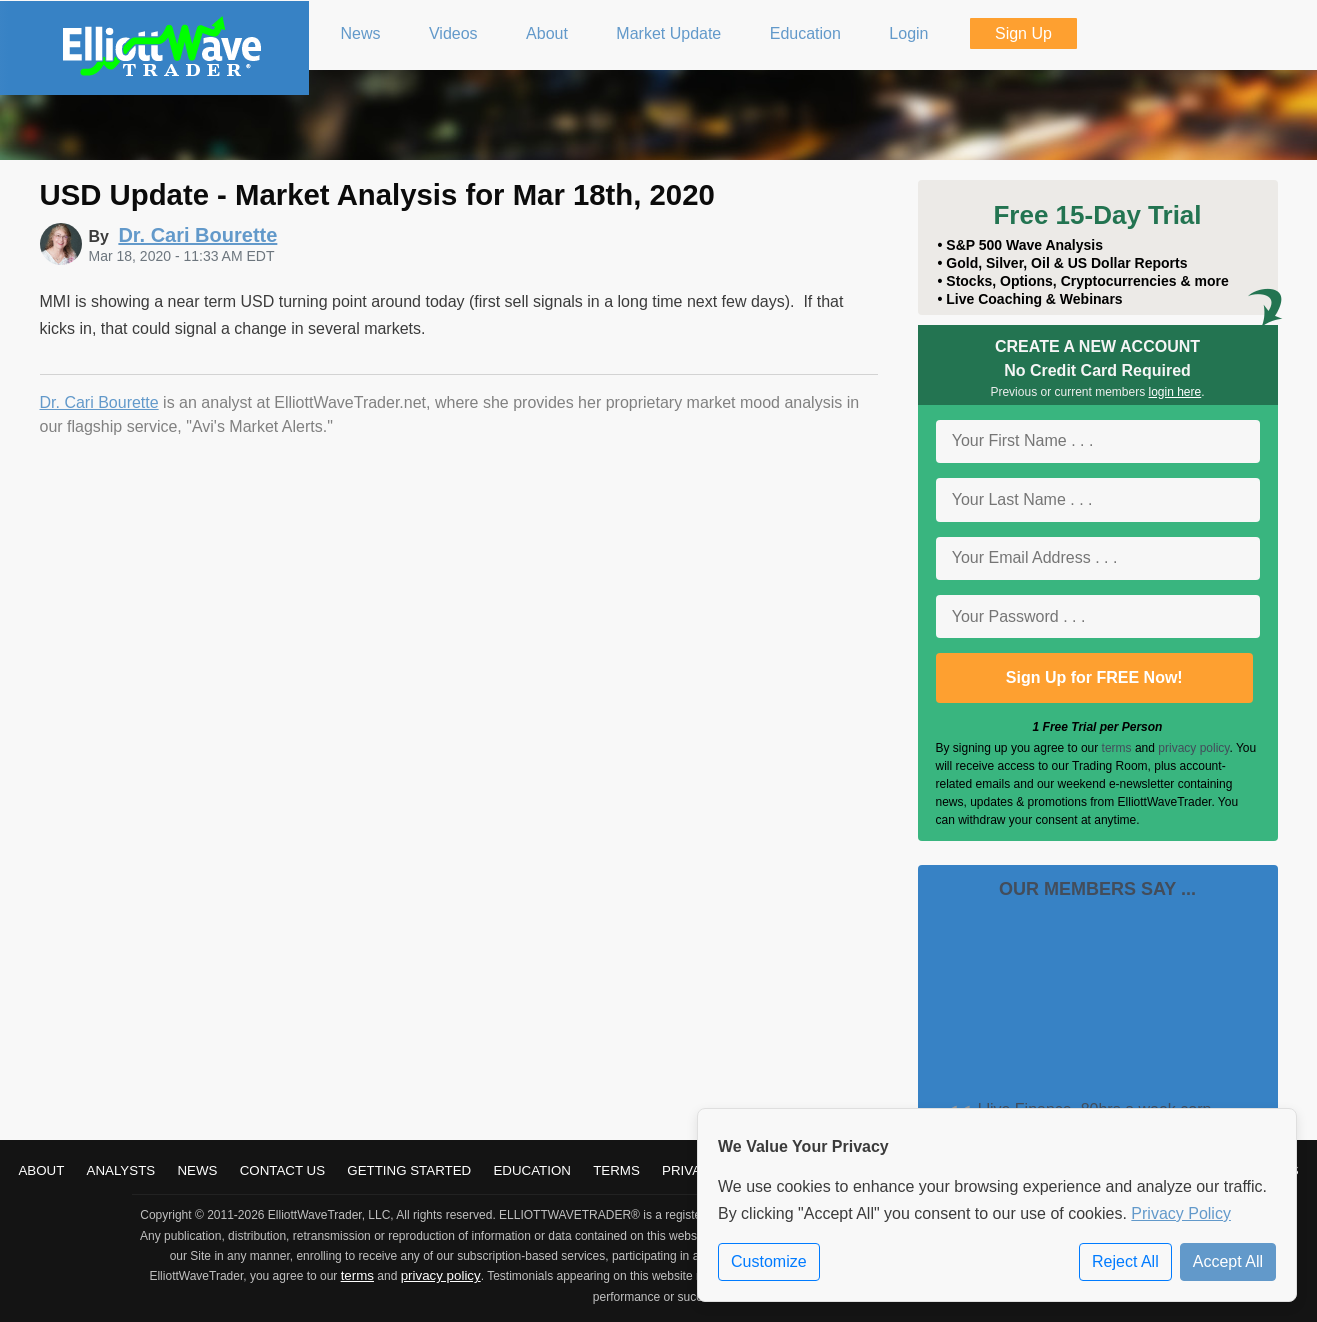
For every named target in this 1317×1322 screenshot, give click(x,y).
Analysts (121, 1170)
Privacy (691, 1170)
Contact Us (282, 1170)
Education (532, 1170)
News (197, 1170)
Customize (769, 1261)
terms (1117, 748)
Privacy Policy (1181, 1213)
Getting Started (409, 1170)
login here (1175, 392)
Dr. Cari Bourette (99, 402)
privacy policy (1193, 748)
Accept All (1228, 1261)
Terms (616, 1170)
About (41, 1170)
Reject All (1125, 1261)
